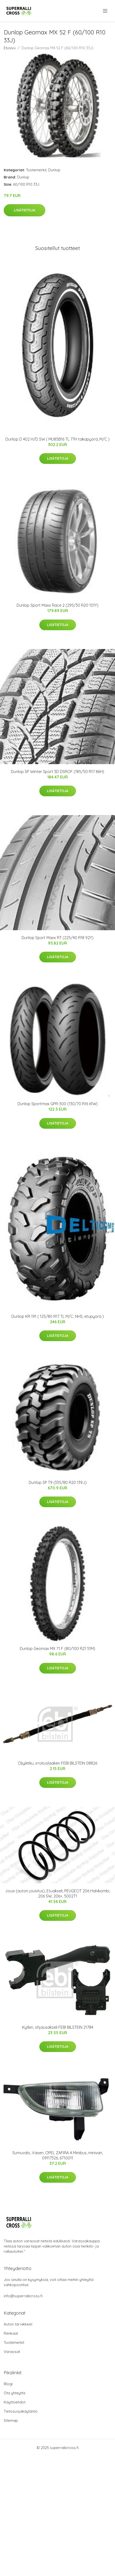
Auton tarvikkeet (18, 2324)
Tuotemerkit (36, 170)
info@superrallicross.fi (23, 2296)
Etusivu (10, 48)
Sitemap (11, 2420)
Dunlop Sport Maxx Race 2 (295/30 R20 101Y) (57, 605)
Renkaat (11, 2333)
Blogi (8, 2383)
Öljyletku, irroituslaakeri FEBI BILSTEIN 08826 (57, 1763)
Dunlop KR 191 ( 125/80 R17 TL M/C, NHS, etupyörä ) (57, 1316)
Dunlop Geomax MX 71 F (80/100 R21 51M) (57, 1648)
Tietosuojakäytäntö (21, 2411)
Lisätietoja (24, 210)
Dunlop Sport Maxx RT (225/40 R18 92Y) (57, 937)
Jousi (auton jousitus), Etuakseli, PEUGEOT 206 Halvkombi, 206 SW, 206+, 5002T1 (57, 1893)
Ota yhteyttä (14, 2393)
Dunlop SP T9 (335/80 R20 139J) (58, 1482)
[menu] (105, 11)
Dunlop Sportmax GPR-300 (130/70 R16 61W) (58, 1103)
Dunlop (54, 170)
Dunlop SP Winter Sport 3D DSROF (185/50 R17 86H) (57, 771)
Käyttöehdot (14, 2402)
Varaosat (12, 2351)
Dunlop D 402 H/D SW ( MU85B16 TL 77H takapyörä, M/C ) (57, 439)
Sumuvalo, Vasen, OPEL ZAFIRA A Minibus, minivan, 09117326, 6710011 (57, 2155)
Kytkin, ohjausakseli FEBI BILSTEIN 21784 (57, 2027)
